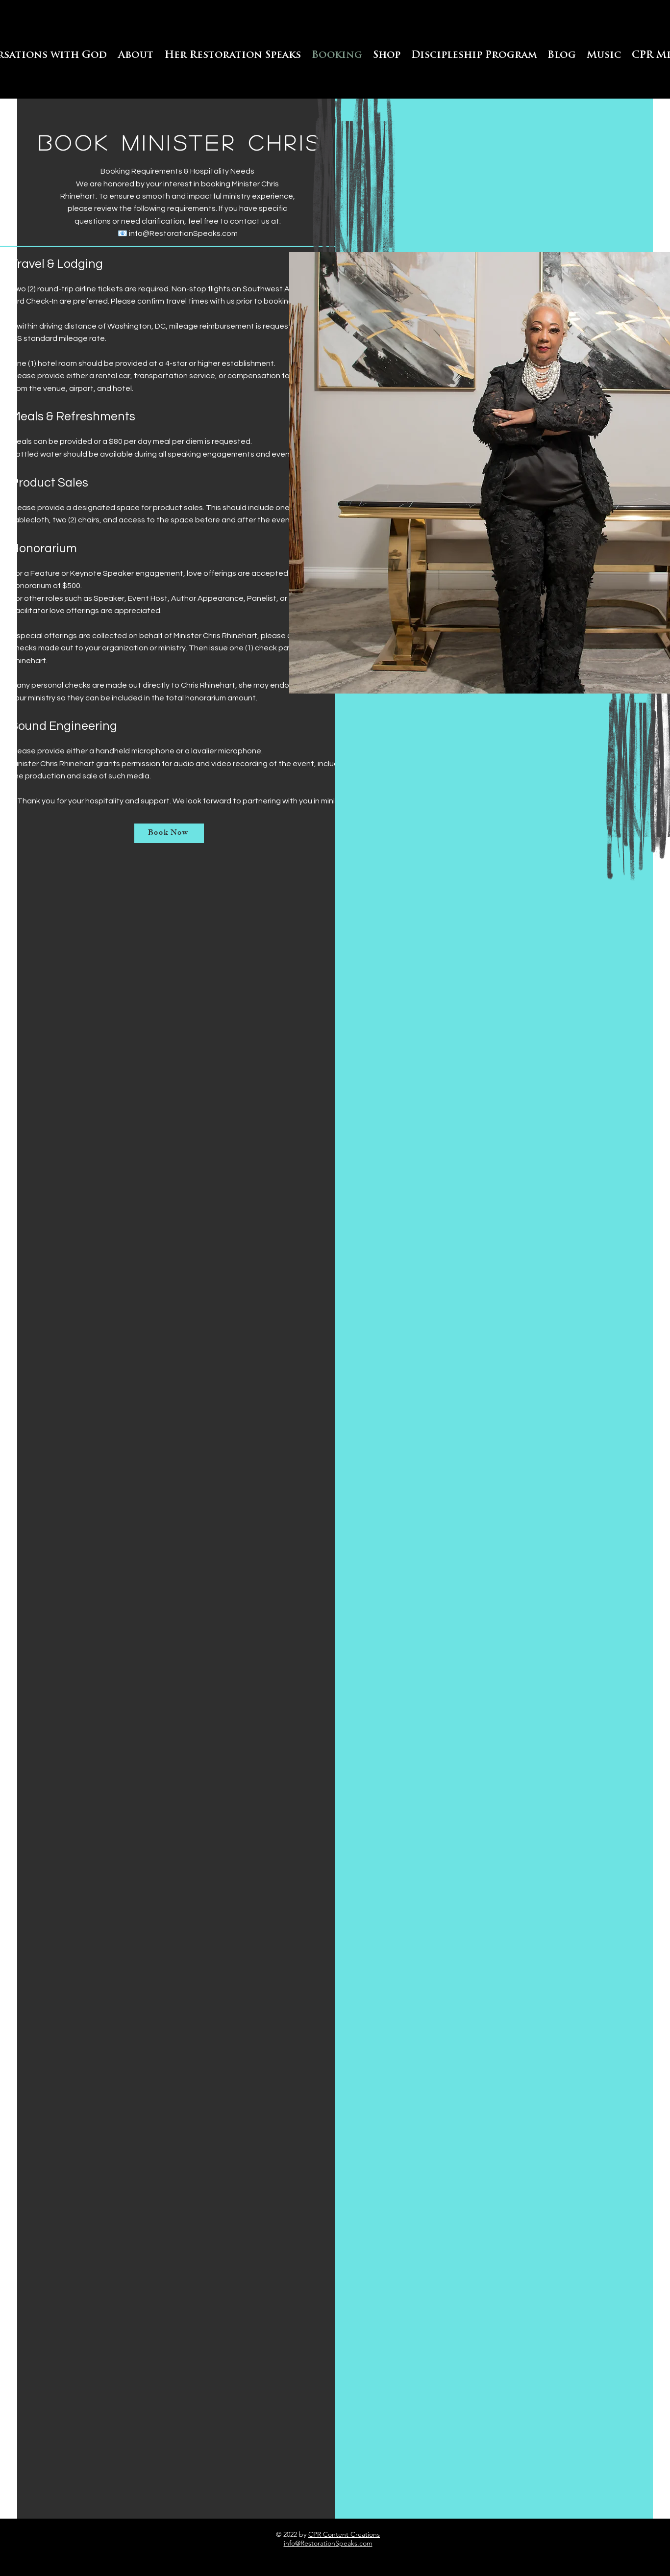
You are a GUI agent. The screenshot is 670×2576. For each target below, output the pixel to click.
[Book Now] (169, 833)
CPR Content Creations (344, 2534)
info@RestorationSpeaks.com (183, 233)
